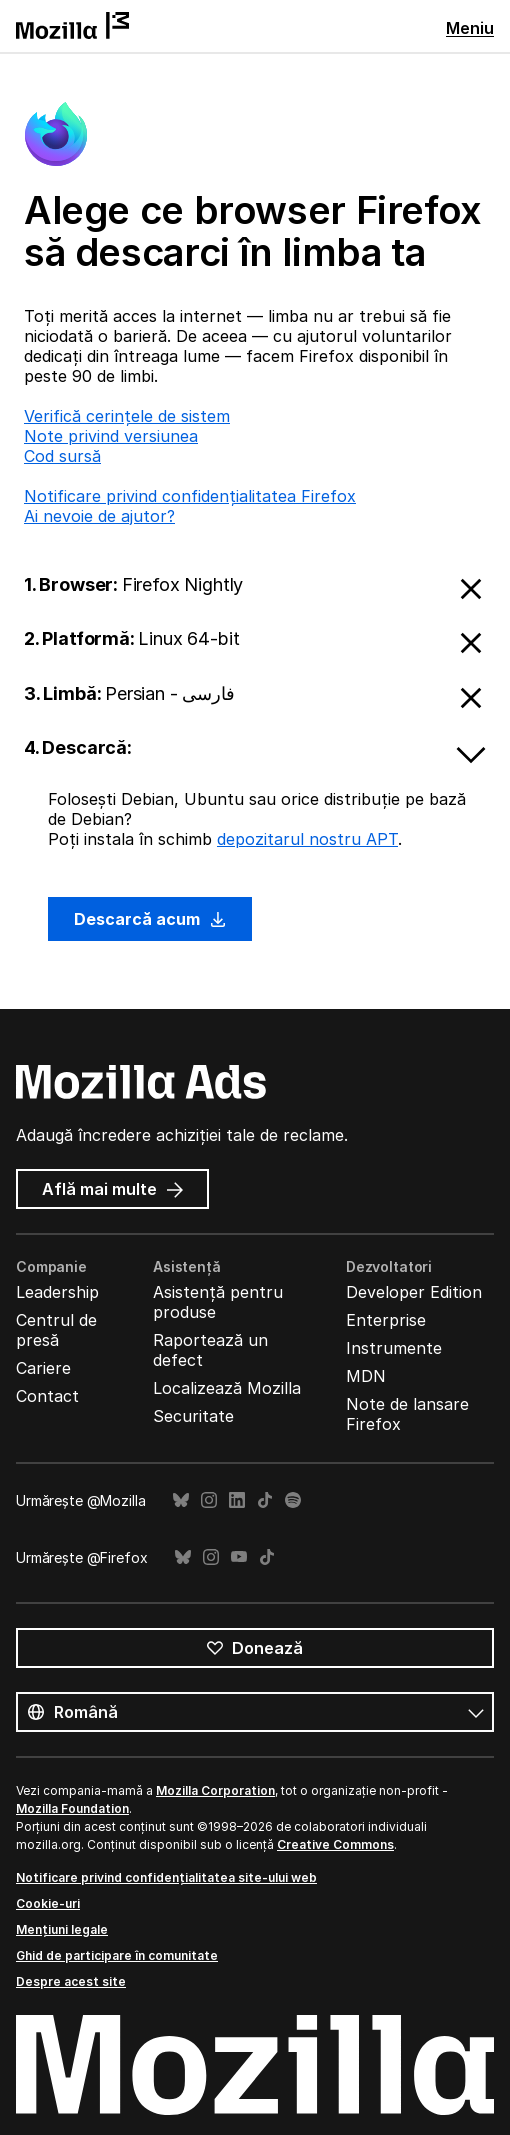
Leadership (57, 1292)
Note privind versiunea (111, 436)
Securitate (193, 1416)
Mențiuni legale (62, 1929)
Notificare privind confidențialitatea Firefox (190, 496)
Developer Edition (414, 1292)
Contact (47, 1396)
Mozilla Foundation (72, 1808)
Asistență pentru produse (218, 1302)
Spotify (293, 1500)
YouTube (239, 1557)
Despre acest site (71, 1981)
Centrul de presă (56, 1330)
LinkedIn (237, 1500)
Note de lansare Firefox (407, 1414)
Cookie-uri (48, 1903)
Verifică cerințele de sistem (127, 416)
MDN (366, 1376)
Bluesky (181, 1500)
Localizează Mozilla (227, 1388)
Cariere (43, 1368)
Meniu (470, 28)
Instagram (209, 1500)
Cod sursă (62, 456)
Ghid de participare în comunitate (117, 1955)
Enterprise (386, 1320)
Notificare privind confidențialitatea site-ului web (166, 1877)
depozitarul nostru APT (307, 839)
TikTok (265, 1500)
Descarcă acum (150, 919)
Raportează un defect (210, 1350)
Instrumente (394, 1348)
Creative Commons (335, 1844)
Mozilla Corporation (215, 1790)
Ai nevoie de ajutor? (99, 516)
